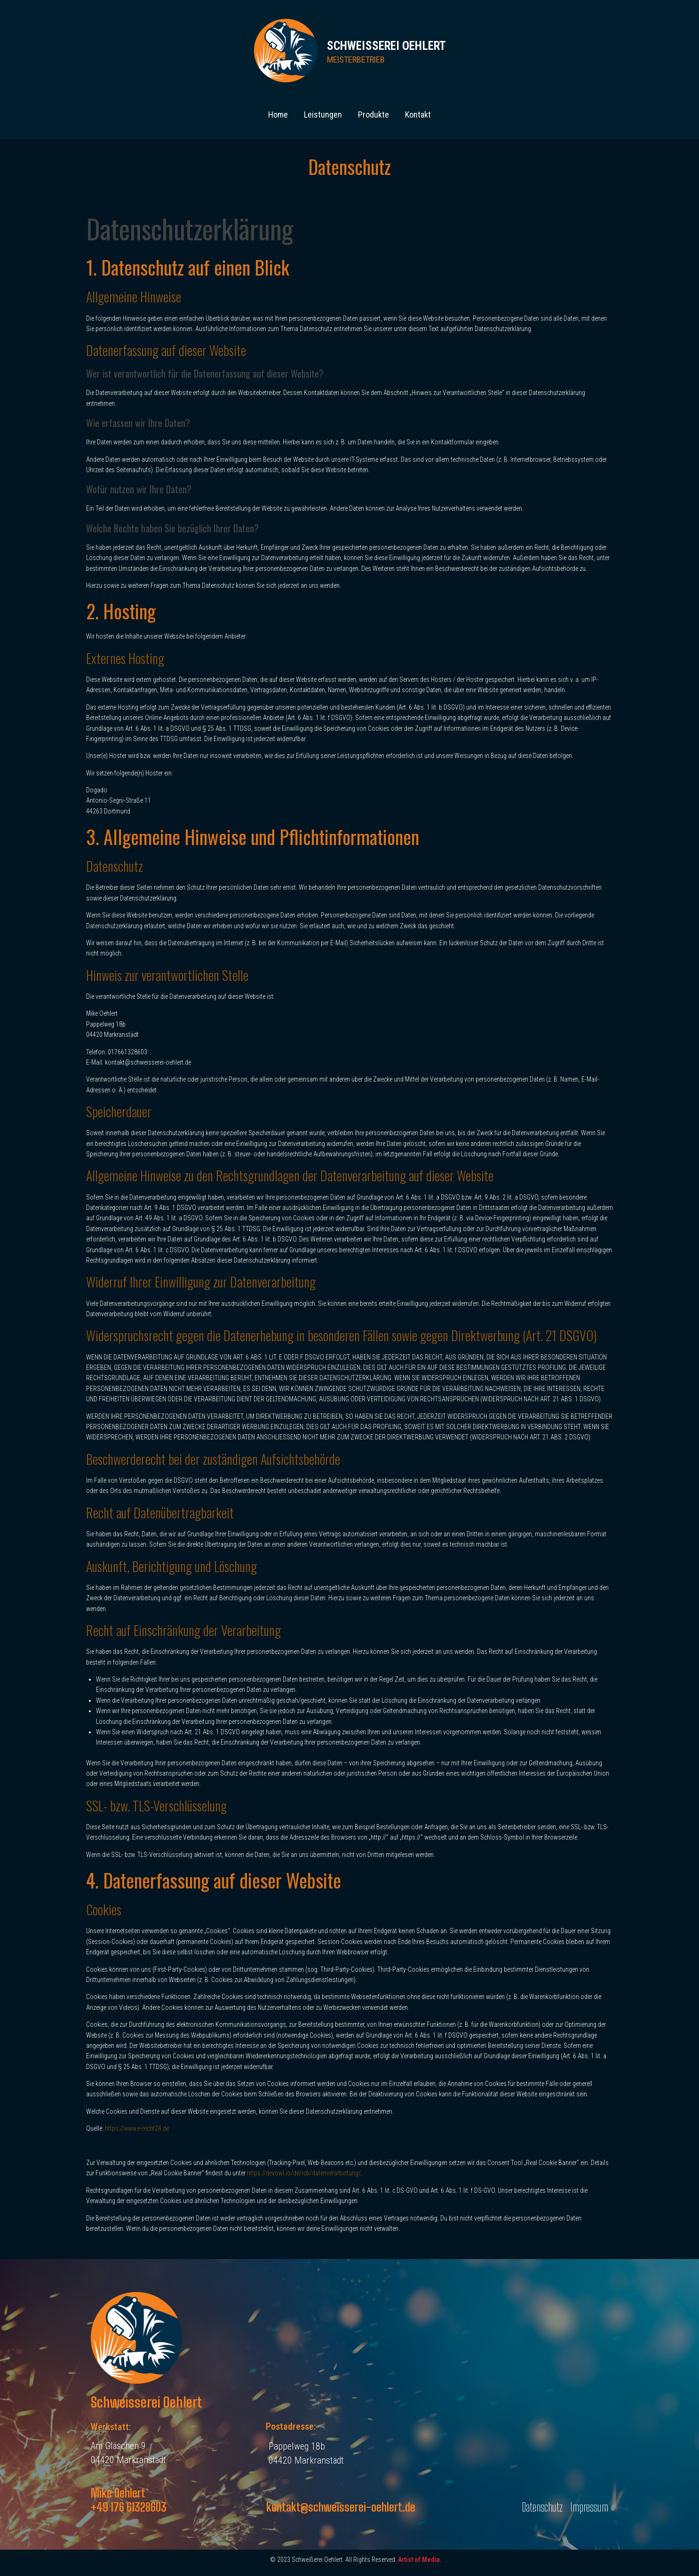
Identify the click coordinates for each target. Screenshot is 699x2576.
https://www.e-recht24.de (137, 2128)
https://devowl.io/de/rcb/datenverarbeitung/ (304, 2173)
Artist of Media (419, 2559)
